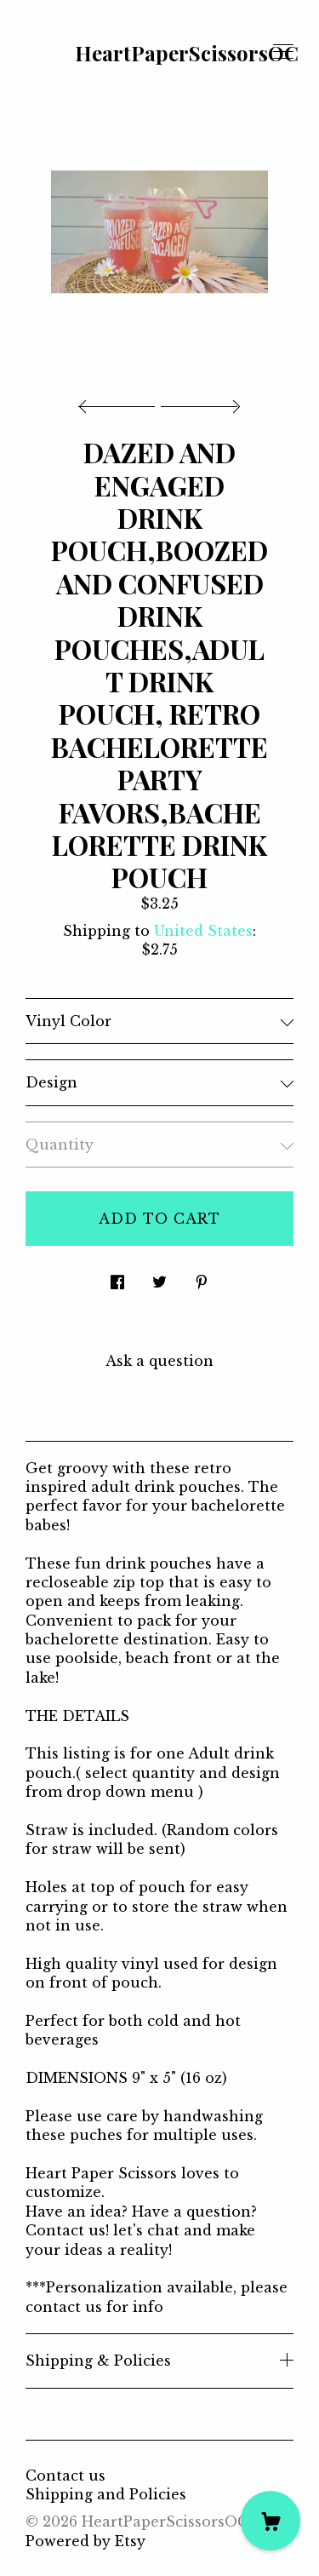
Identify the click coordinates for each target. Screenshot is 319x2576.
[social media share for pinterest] (201, 1277)
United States (203, 930)
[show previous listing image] (120, 402)
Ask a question (159, 1360)
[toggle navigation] (283, 51)
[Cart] (270, 2520)
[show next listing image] (198, 402)
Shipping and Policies (106, 2494)
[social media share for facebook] (117, 1277)
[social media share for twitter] (159, 1277)
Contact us (65, 2475)
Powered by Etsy (85, 2541)
